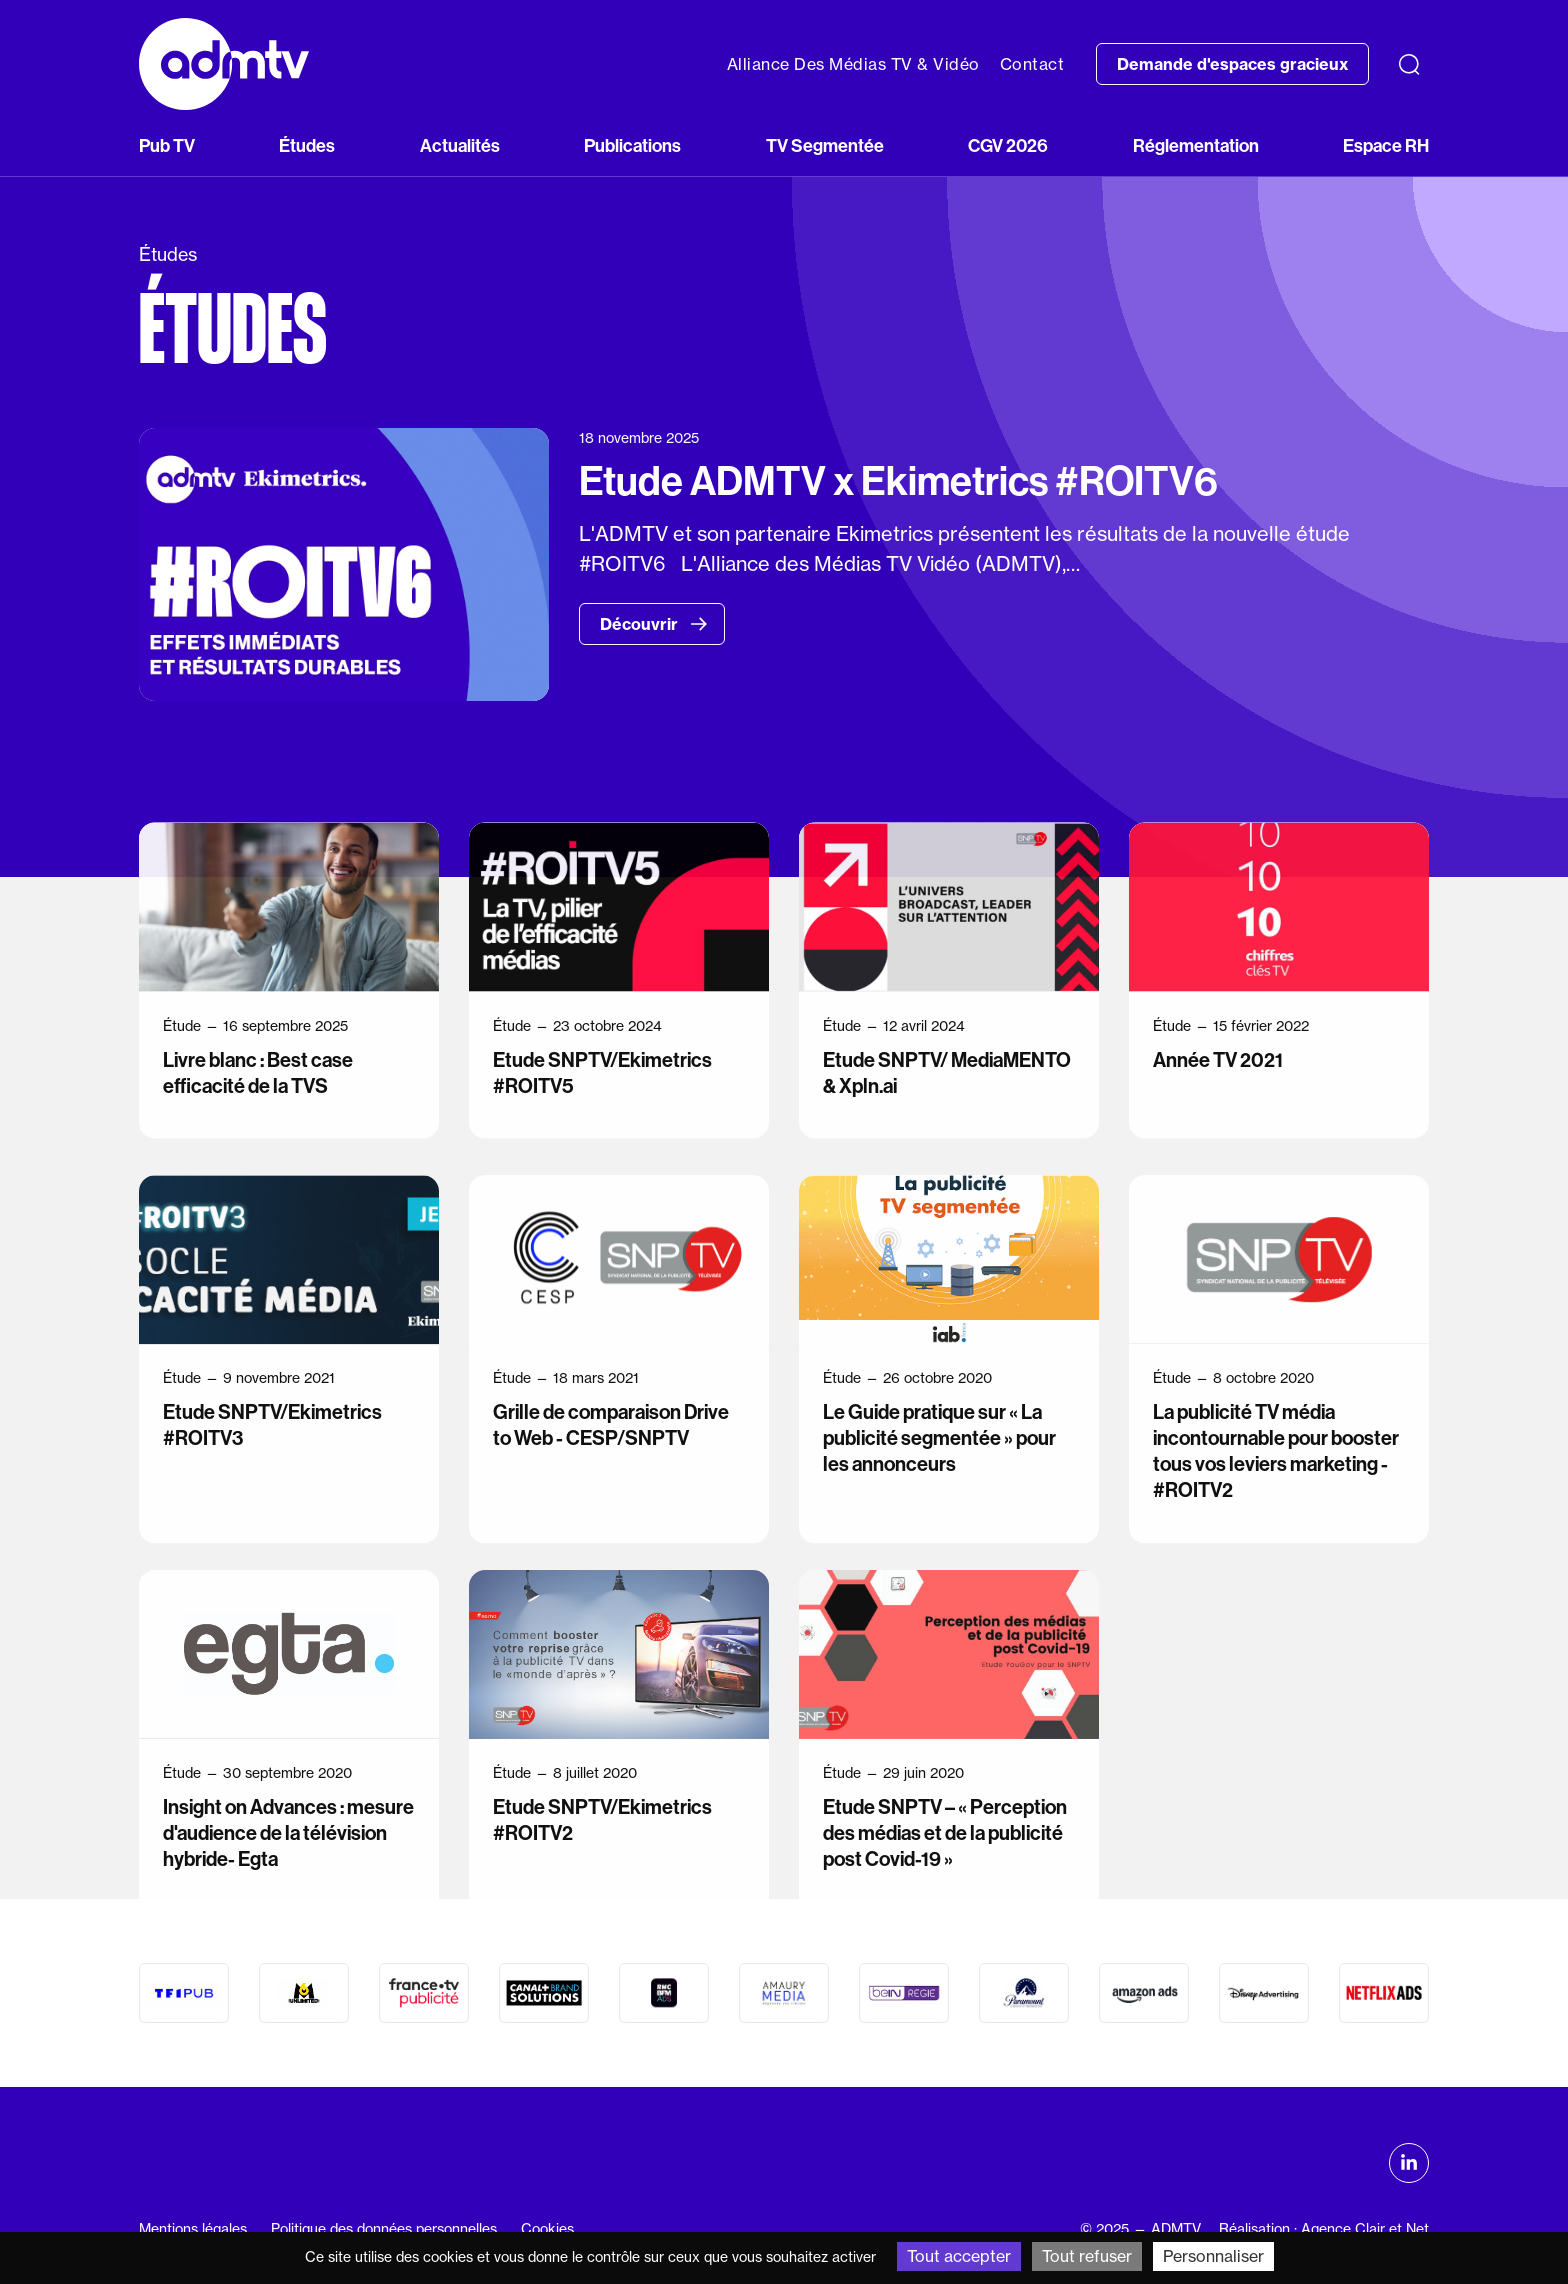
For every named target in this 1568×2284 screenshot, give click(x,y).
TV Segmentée (825, 145)
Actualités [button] (460, 145)
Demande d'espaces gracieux (1232, 64)
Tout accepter (959, 2256)
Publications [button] (632, 145)
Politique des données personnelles (384, 2229)
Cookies (547, 2229)
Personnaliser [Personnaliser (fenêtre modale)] (1213, 2256)
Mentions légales (193, 2229)
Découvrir (654, 624)
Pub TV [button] (167, 145)
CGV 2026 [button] (1008, 145)
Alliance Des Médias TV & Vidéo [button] (853, 64)
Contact (1032, 64)
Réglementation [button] (1196, 145)
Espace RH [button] (1386, 145)
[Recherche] (1409, 64)
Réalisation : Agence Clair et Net (1324, 2229)
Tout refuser (1087, 2256)
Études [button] (307, 145)
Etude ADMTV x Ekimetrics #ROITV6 (898, 481)
